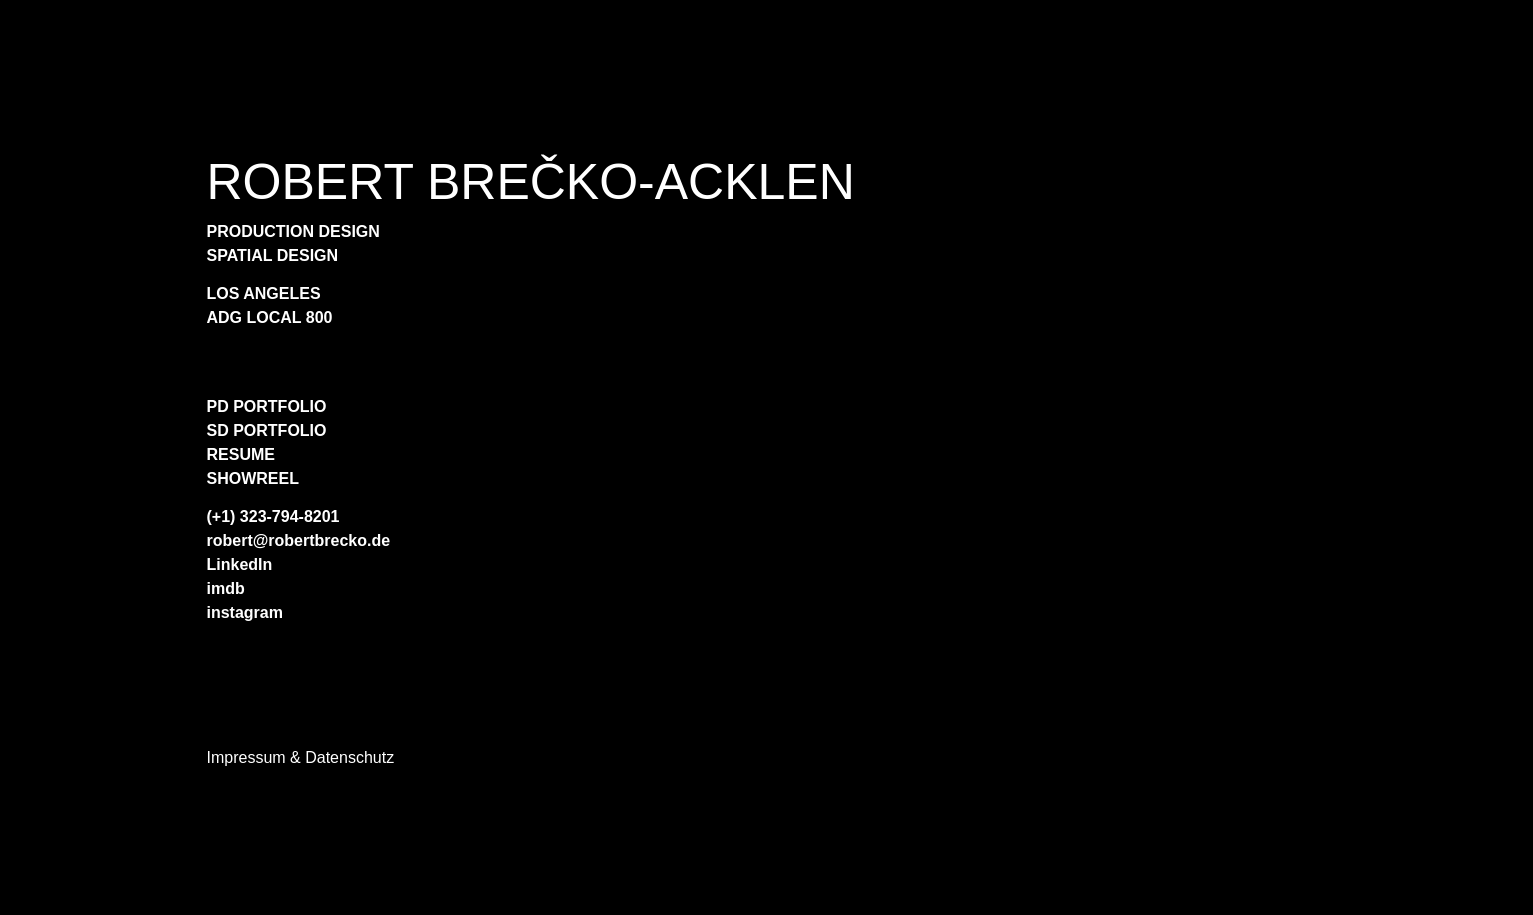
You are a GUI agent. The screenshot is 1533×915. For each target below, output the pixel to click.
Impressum (246, 757)
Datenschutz (349, 757)
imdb (226, 588)
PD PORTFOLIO (267, 406)
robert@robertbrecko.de (299, 540)
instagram (245, 612)
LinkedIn (240, 564)
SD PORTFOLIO (267, 430)
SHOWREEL (253, 478)
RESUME (241, 454)
